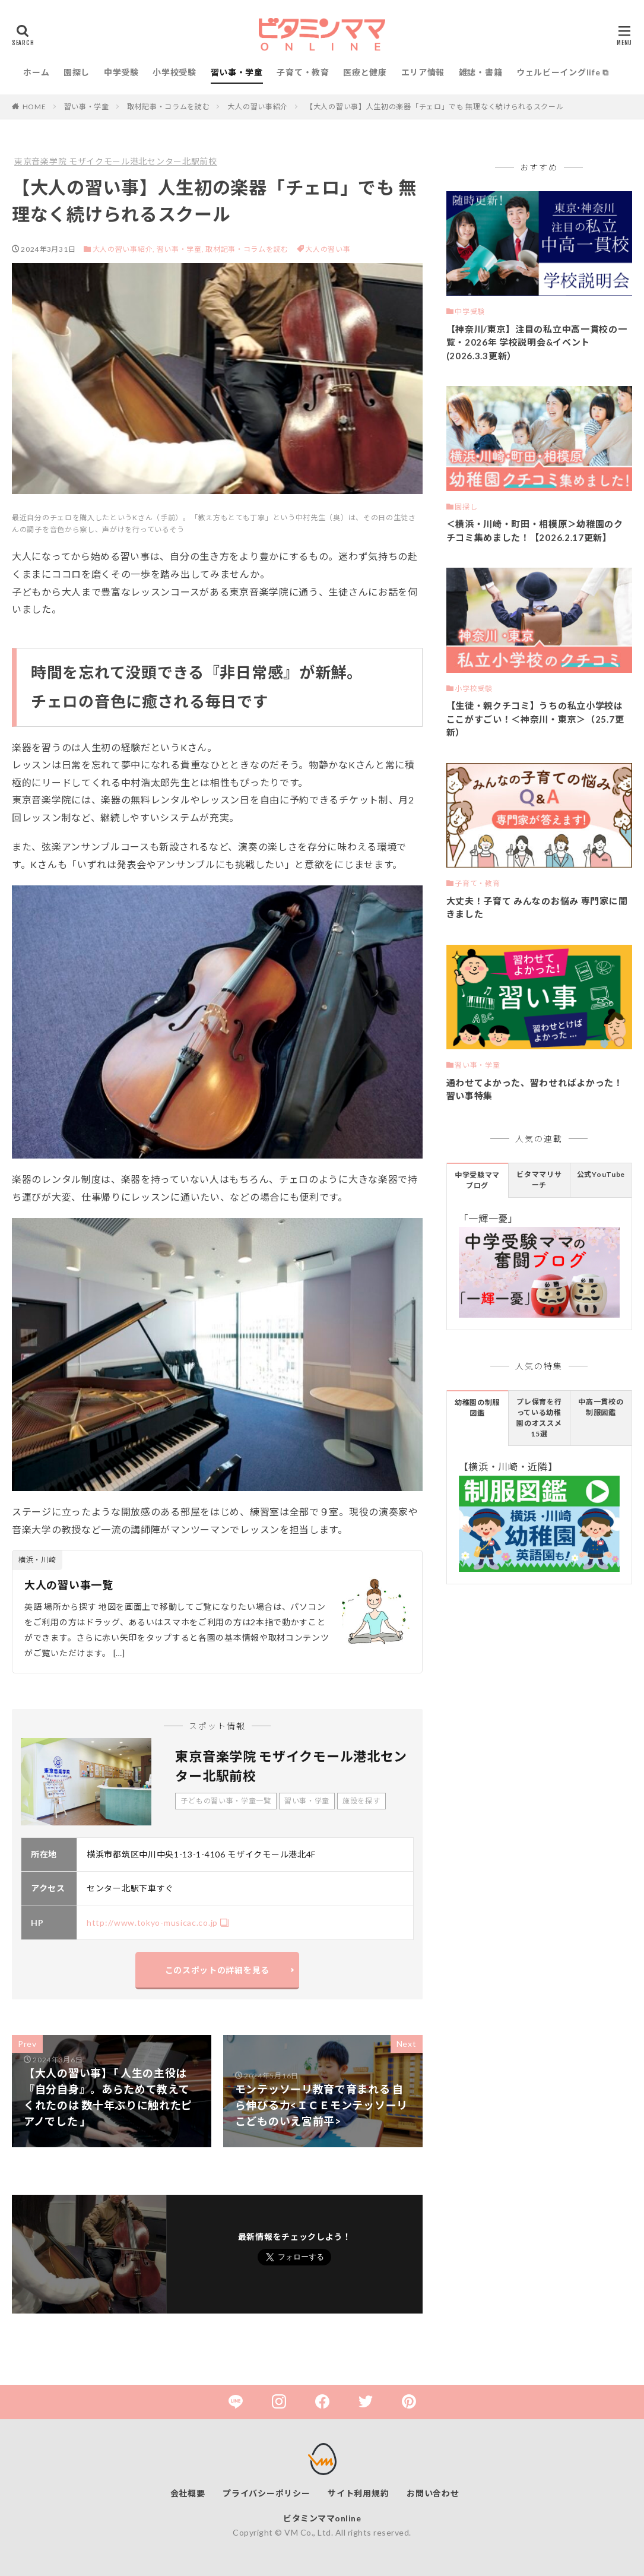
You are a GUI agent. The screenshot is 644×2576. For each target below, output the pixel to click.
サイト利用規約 (358, 2493)
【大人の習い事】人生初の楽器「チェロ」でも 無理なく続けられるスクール (435, 106)
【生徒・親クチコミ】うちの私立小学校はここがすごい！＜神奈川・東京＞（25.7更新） (535, 719)
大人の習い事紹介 (257, 106)
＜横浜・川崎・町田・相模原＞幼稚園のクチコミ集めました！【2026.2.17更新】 (534, 530)
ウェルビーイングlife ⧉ (562, 72)
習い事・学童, (180, 249)
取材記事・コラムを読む (168, 106)
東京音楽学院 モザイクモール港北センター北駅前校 (115, 161)
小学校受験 (174, 72)
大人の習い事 (327, 249)
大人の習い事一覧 (68, 1584)
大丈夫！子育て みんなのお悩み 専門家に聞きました (537, 907)
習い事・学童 (237, 72)
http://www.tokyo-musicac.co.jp (152, 1922)
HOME (34, 106)
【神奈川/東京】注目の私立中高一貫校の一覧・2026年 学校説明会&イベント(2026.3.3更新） (536, 342)
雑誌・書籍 (481, 72)
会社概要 (187, 2493)
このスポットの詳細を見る (217, 1970)
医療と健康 (365, 72)
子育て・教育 (303, 72)
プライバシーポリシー (266, 2493)
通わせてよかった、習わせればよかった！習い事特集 (534, 1089)
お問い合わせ (433, 2493)
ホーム (36, 72)
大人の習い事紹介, (124, 249)
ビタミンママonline (322, 2518)
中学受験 (121, 72)
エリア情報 (423, 72)
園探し (77, 72)
